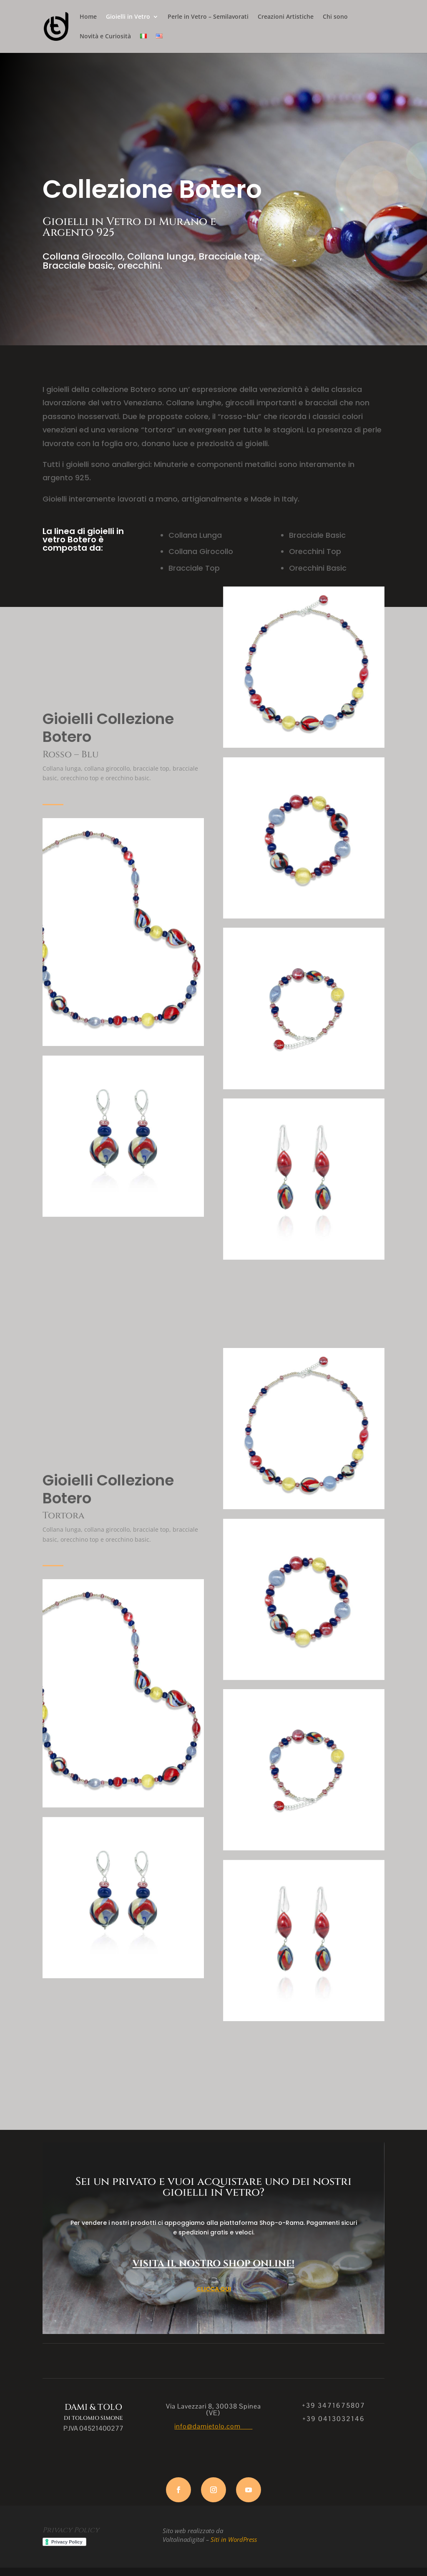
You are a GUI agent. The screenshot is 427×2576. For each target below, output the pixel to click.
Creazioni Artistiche (286, 17)
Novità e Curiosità (105, 36)
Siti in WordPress (234, 2539)
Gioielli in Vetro (128, 17)
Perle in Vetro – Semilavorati (208, 17)
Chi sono (335, 17)
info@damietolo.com (213, 2426)
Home (88, 17)
